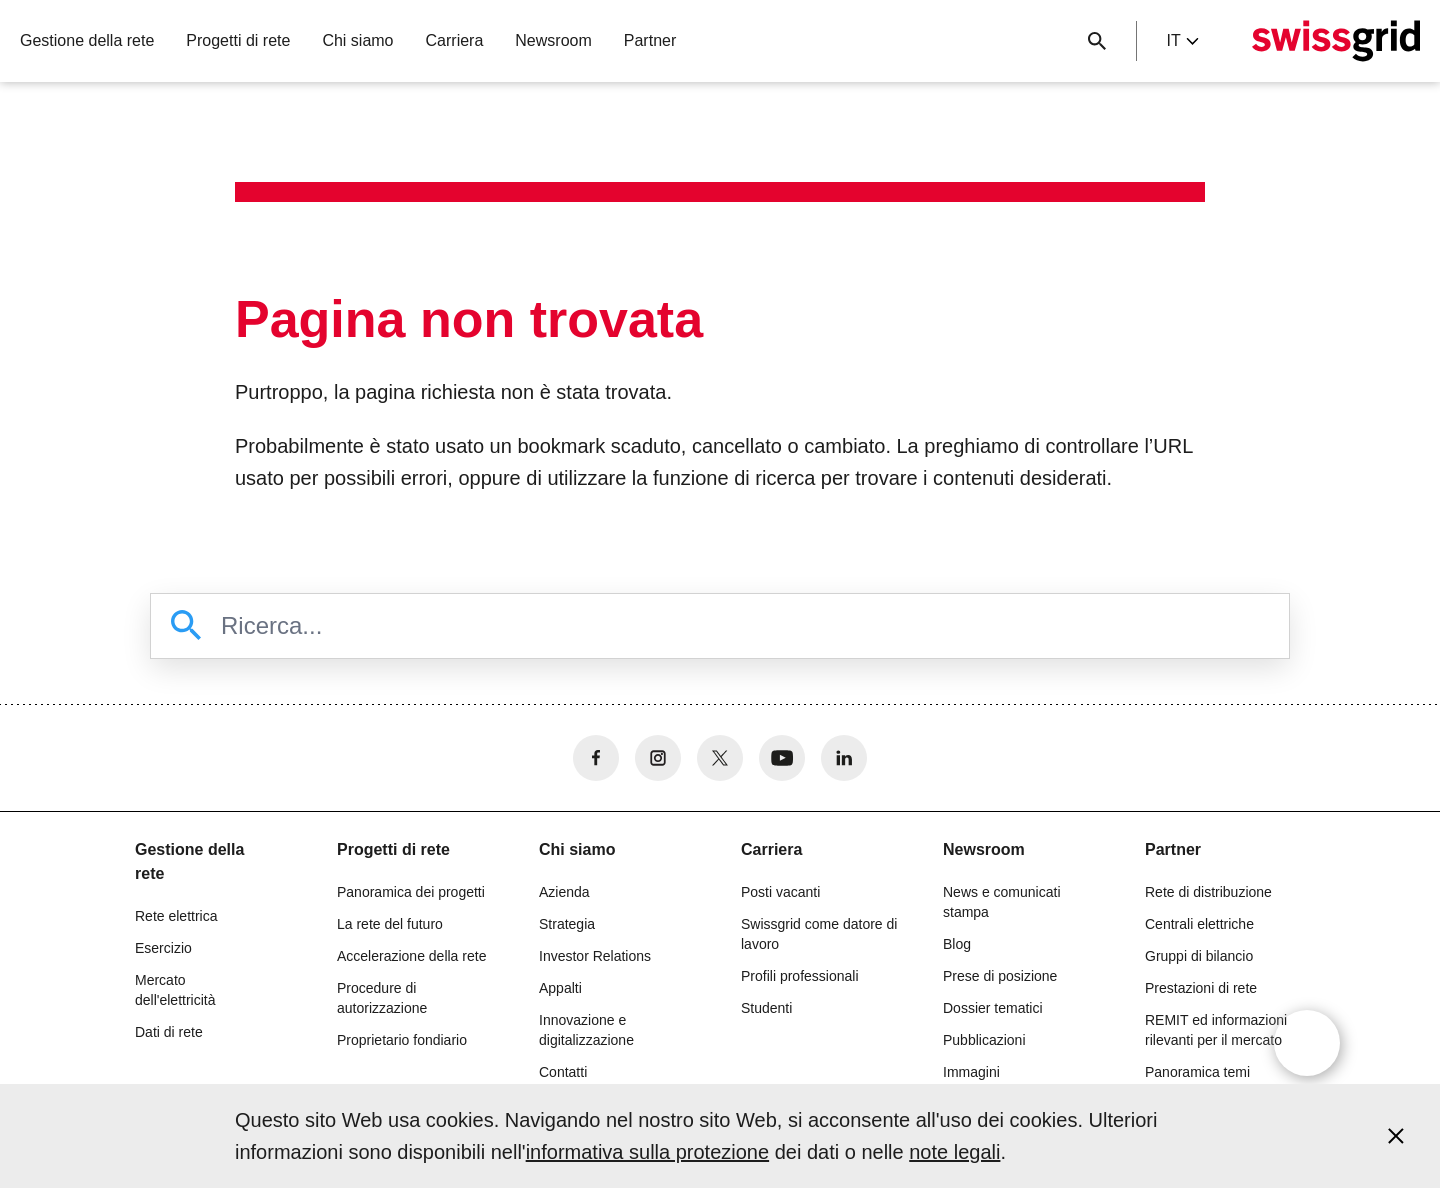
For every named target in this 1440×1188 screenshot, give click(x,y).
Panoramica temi (1197, 1072)
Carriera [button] (455, 40)
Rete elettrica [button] (176, 916)
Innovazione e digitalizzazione (586, 1030)
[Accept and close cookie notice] (1396, 1136)
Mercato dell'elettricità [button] (175, 990)
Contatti (563, 1072)
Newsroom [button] (553, 40)
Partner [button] (650, 40)
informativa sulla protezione (647, 1152)
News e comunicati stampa (1002, 902)
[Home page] (1336, 41)
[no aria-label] (596, 758)
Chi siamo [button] (357, 40)
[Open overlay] (1307, 1043)
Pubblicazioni (984, 1040)
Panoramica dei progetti (411, 892)
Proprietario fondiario (402, 1040)
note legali (954, 1152)
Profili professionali (800, 976)
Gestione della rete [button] (87, 40)
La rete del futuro (390, 924)
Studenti (766, 1008)
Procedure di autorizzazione (382, 998)
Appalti (560, 988)
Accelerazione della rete (411, 956)
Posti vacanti (780, 892)
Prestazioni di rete (1201, 988)
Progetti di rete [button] (238, 40)
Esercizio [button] (163, 948)
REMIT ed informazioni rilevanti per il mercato (1216, 1030)
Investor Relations (595, 956)
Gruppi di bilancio (1199, 956)
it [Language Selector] (1182, 40)
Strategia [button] (567, 924)
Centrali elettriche (1199, 924)
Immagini (971, 1072)
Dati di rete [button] (169, 1032)
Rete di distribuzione (1208, 892)
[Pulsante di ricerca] (1097, 41)
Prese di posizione (1000, 976)
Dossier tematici (993, 1008)
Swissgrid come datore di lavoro (819, 934)
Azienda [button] (564, 892)
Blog (957, 944)
